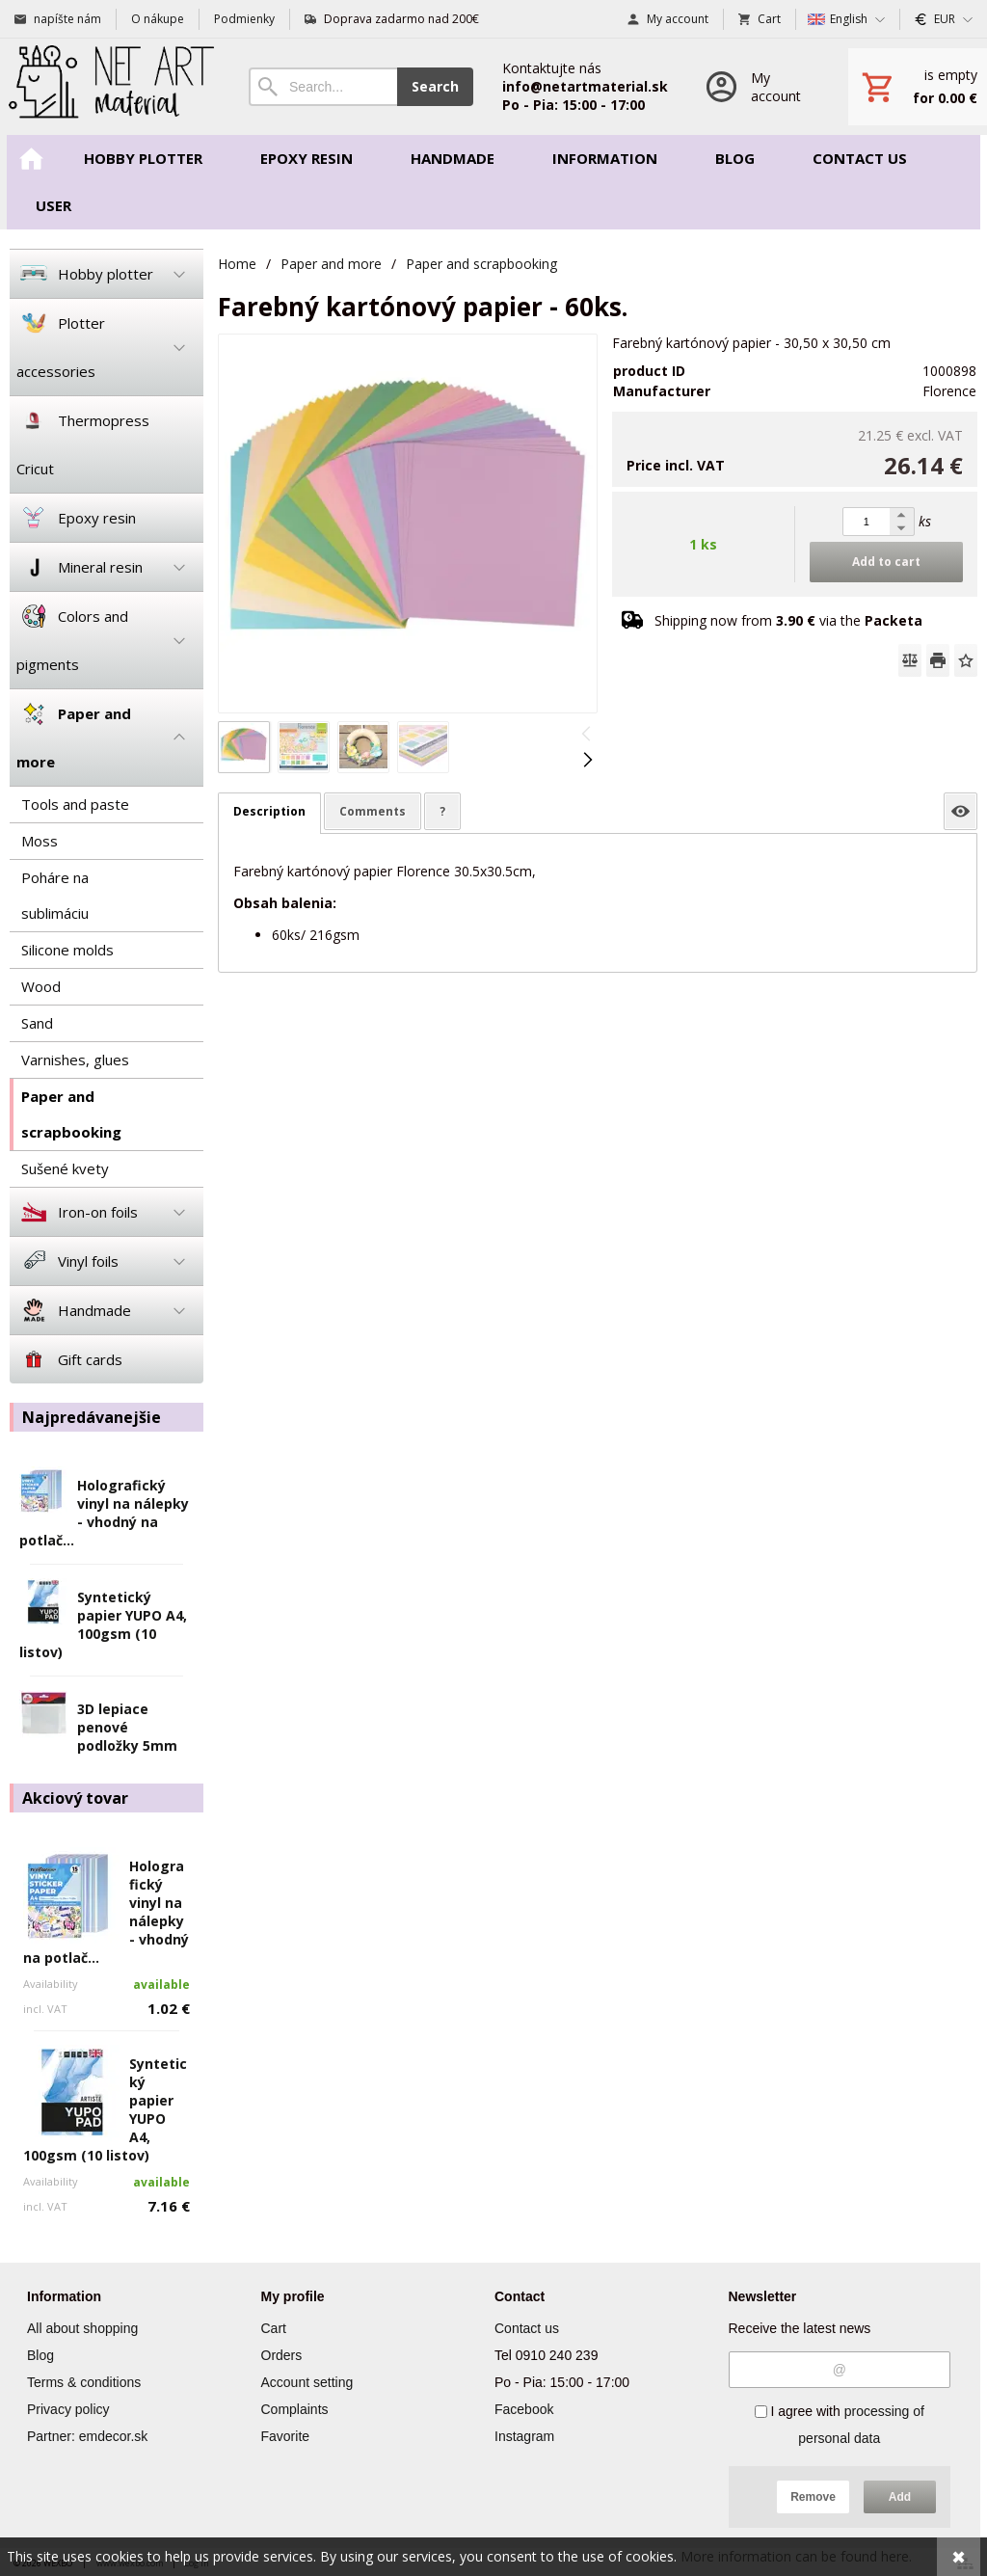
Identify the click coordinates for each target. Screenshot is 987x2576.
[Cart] (917, 86)
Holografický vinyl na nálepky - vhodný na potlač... (104, 1512)
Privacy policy (68, 2409)
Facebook (523, 2409)
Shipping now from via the (788, 620)
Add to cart (886, 561)
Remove (813, 2497)
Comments (372, 811)
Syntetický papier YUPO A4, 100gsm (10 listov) (103, 1624)
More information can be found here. (796, 2556)
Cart (273, 2328)
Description (269, 811)
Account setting (307, 2382)
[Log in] (758, 87)
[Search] (323, 86)
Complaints (295, 2409)
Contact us (526, 2328)
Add (900, 2497)
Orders (282, 2355)
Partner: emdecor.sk (87, 2436)
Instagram (524, 2436)
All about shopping (82, 2328)
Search (435, 86)
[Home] (110, 87)
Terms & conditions (84, 2382)
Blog (40, 2355)
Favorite (285, 2436)
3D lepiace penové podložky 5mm (127, 1727)
